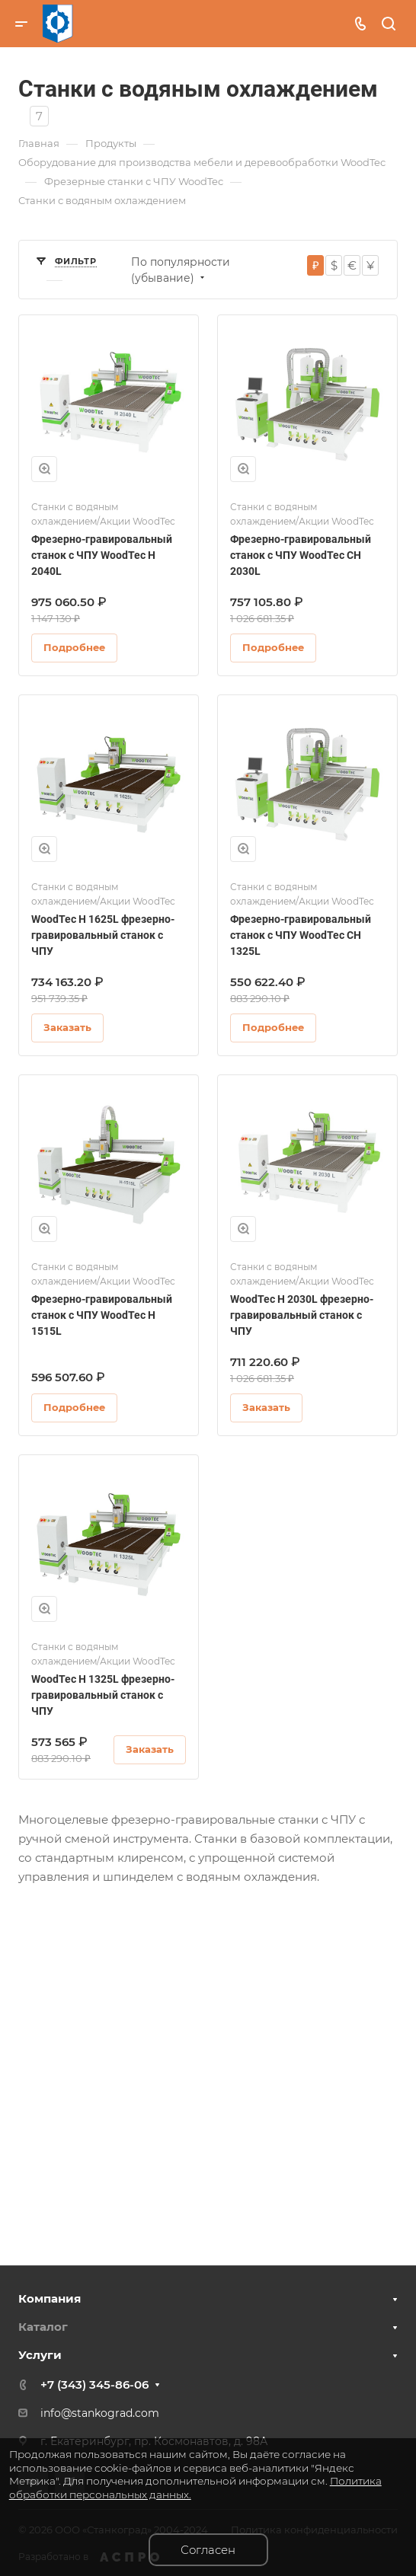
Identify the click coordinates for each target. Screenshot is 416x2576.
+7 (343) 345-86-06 (94, 2384)
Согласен (208, 2549)
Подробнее (74, 647)
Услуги (40, 2355)
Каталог (43, 2326)
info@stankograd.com (99, 2413)
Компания (49, 2298)
